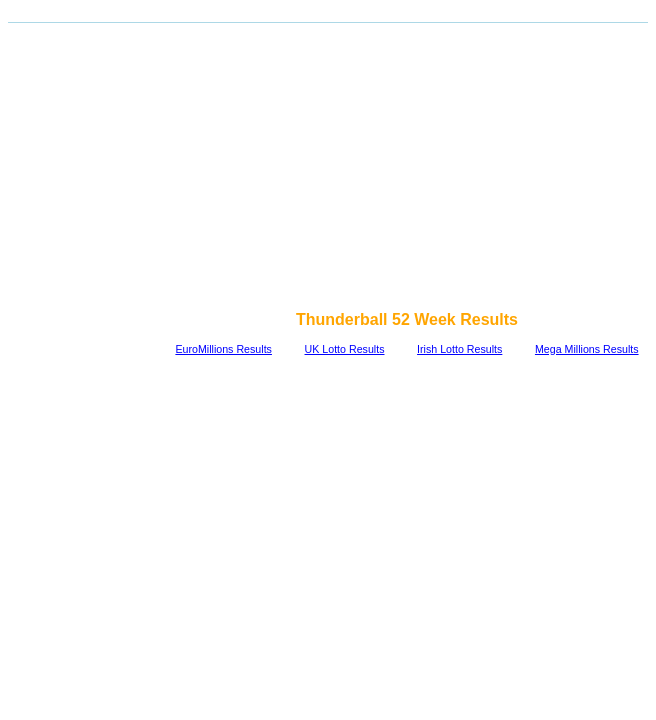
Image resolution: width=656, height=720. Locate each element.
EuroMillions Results (223, 349)
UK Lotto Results (345, 349)
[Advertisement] (332, 168)
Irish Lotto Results (459, 349)
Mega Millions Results (587, 349)
